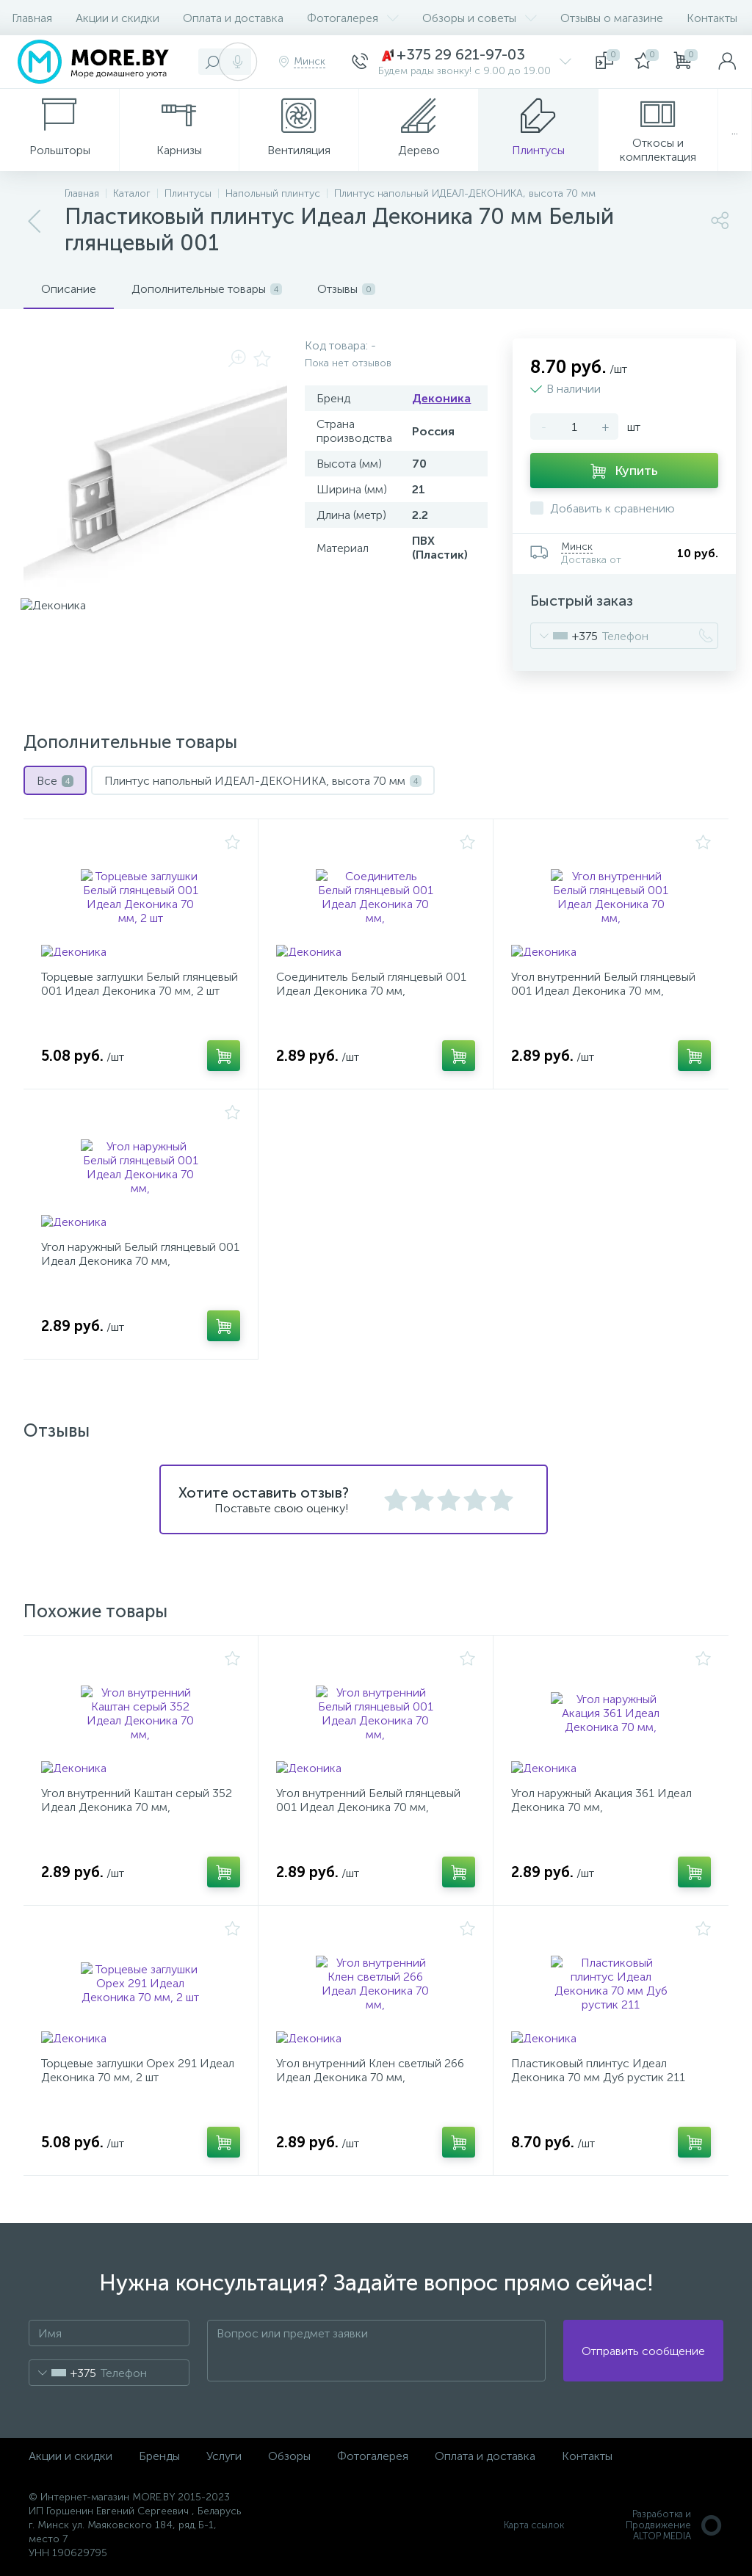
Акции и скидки (117, 18)
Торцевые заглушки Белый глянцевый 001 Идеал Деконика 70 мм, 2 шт (139, 984)
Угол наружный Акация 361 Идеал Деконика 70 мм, (601, 1800)
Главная (32, 18)
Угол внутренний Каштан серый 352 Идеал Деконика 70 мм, (136, 1800)
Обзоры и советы (479, 18)
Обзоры (289, 2456)
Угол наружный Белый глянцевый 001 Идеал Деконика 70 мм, (140, 1254)
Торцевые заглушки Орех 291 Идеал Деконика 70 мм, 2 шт (137, 2070)
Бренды (159, 2456)
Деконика (441, 398)
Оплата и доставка (233, 18)
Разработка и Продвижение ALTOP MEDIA (674, 2524)
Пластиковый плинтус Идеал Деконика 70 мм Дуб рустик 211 (598, 2070)
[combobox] (564, 635)
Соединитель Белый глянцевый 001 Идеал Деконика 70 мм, (371, 984)
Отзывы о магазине (611, 18)
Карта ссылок (534, 2524)
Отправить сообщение (643, 2351)
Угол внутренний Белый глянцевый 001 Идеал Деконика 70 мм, (603, 984)
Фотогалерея (353, 18)
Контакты (712, 18)
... (734, 130)
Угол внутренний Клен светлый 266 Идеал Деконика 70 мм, (370, 2070)
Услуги (224, 2456)
